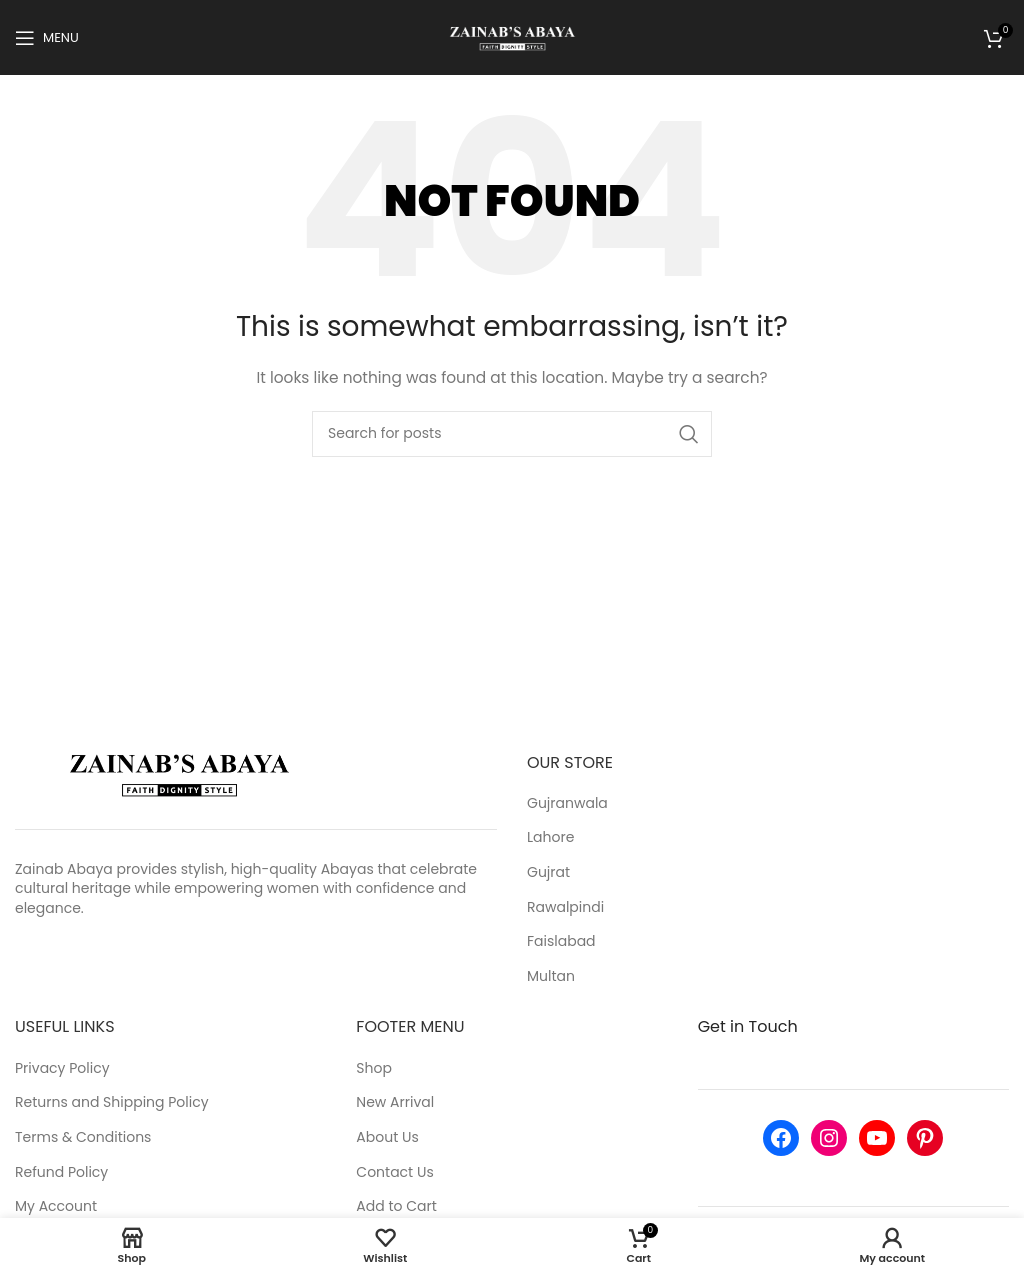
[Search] (512, 434)
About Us (387, 1137)
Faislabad (561, 941)
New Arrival (395, 1102)
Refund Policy (61, 1172)
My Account (56, 1206)
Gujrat (548, 872)
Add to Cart (396, 1206)
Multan (551, 976)
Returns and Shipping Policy (112, 1102)
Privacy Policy (62, 1068)
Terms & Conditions (83, 1137)
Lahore (550, 837)
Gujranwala (567, 803)
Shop (374, 1068)
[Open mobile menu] (47, 38)
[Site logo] (512, 36)
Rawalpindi (565, 907)
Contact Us (394, 1172)
